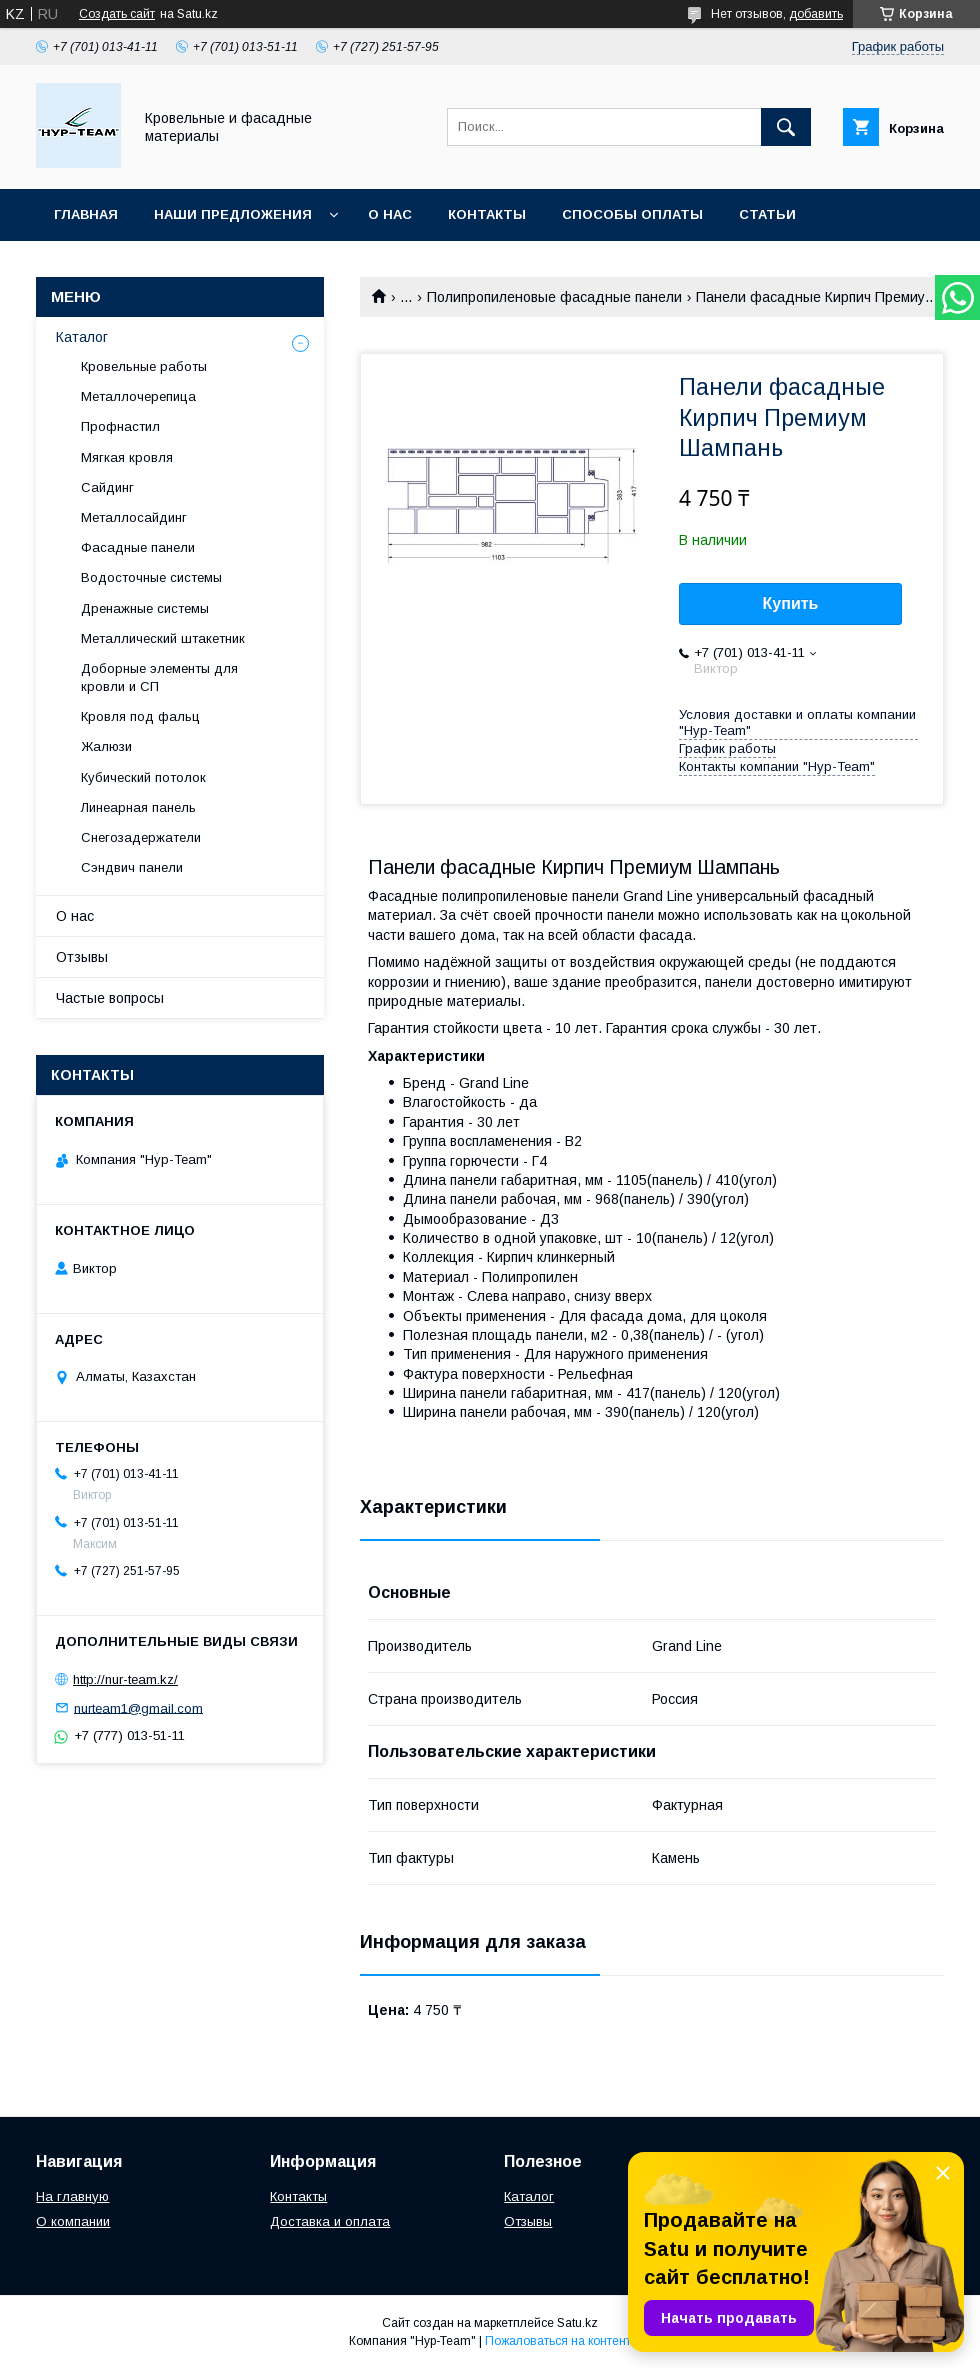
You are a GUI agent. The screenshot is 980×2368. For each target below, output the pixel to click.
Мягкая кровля (127, 457)
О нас (390, 214)
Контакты (487, 214)
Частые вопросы (110, 998)
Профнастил (120, 426)
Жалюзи (106, 746)
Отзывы (82, 957)
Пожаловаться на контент (558, 2341)
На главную (72, 2196)
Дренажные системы (145, 608)
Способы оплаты (632, 214)
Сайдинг (107, 487)
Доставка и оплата (330, 2221)
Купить (791, 603)
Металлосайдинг (134, 517)
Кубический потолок (143, 777)
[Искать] (786, 127)
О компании (73, 2221)
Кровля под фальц (140, 716)
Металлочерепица (138, 396)
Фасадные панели (138, 547)
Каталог (82, 337)
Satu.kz (577, 2323)
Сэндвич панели (132, 867)
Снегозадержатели (141, 837)
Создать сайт (117, 14)
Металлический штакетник (163, 638)
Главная (86, 214)
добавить (816, 14)
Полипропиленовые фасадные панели (554, 297)
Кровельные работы (144, 366)
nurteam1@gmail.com (138, 1707)
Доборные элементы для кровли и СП (159, 677)
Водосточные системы (151, 577)
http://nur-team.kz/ (125, 1679)
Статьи (767, 214)
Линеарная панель (138, 807)
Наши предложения (233, 214)
